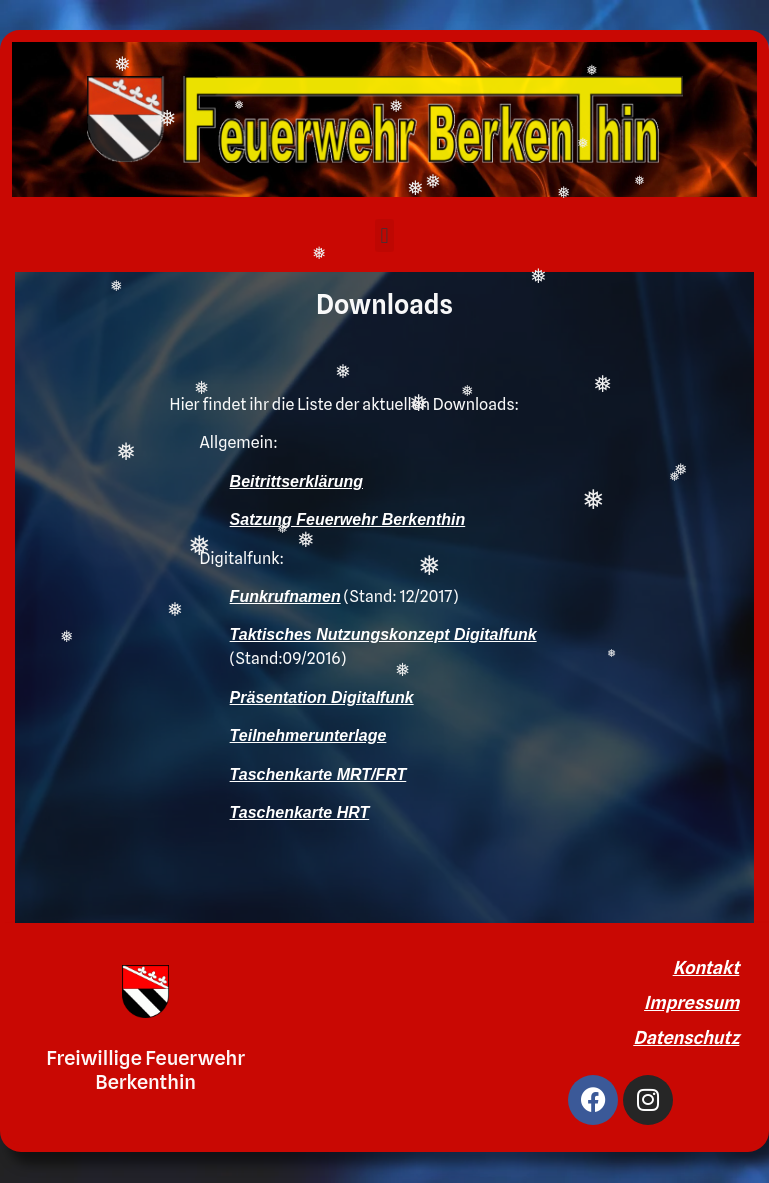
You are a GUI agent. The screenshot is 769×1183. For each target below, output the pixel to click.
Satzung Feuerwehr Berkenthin (348, 519)
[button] (384, 235)
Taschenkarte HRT (300, 812)
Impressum (691, 1002)
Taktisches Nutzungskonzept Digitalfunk (383, 634)
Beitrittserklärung (296, 481)
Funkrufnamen (285, 596)
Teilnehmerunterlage (308, 735)
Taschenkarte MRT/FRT (318, 774)
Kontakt (706, 967)
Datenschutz (686, 1037)
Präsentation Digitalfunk (322, 697)
